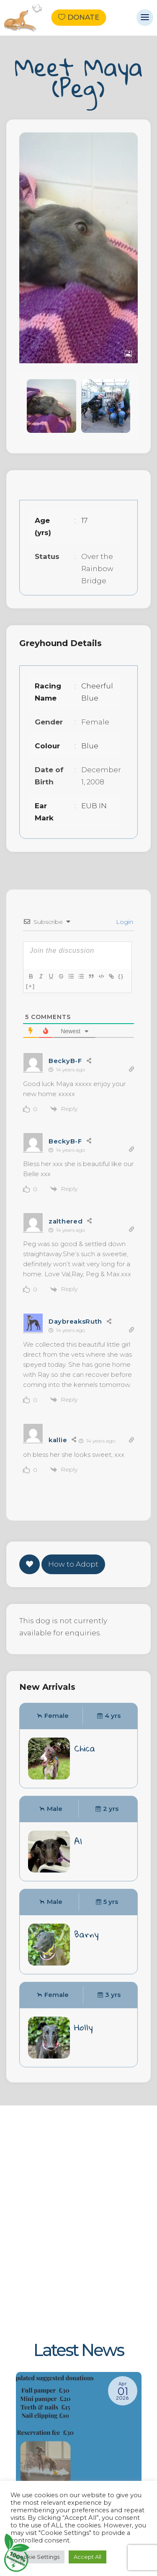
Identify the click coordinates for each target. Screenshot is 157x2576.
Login (123, 922)
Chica (84, 1748)
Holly (83, 2027)
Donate (83, 17)
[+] (30, 986)
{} (121, 976)
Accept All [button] (87, 2556)
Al (78, 1841)
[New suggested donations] (79, 2473)
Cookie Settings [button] (37, 2556)
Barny (86, 1934)
